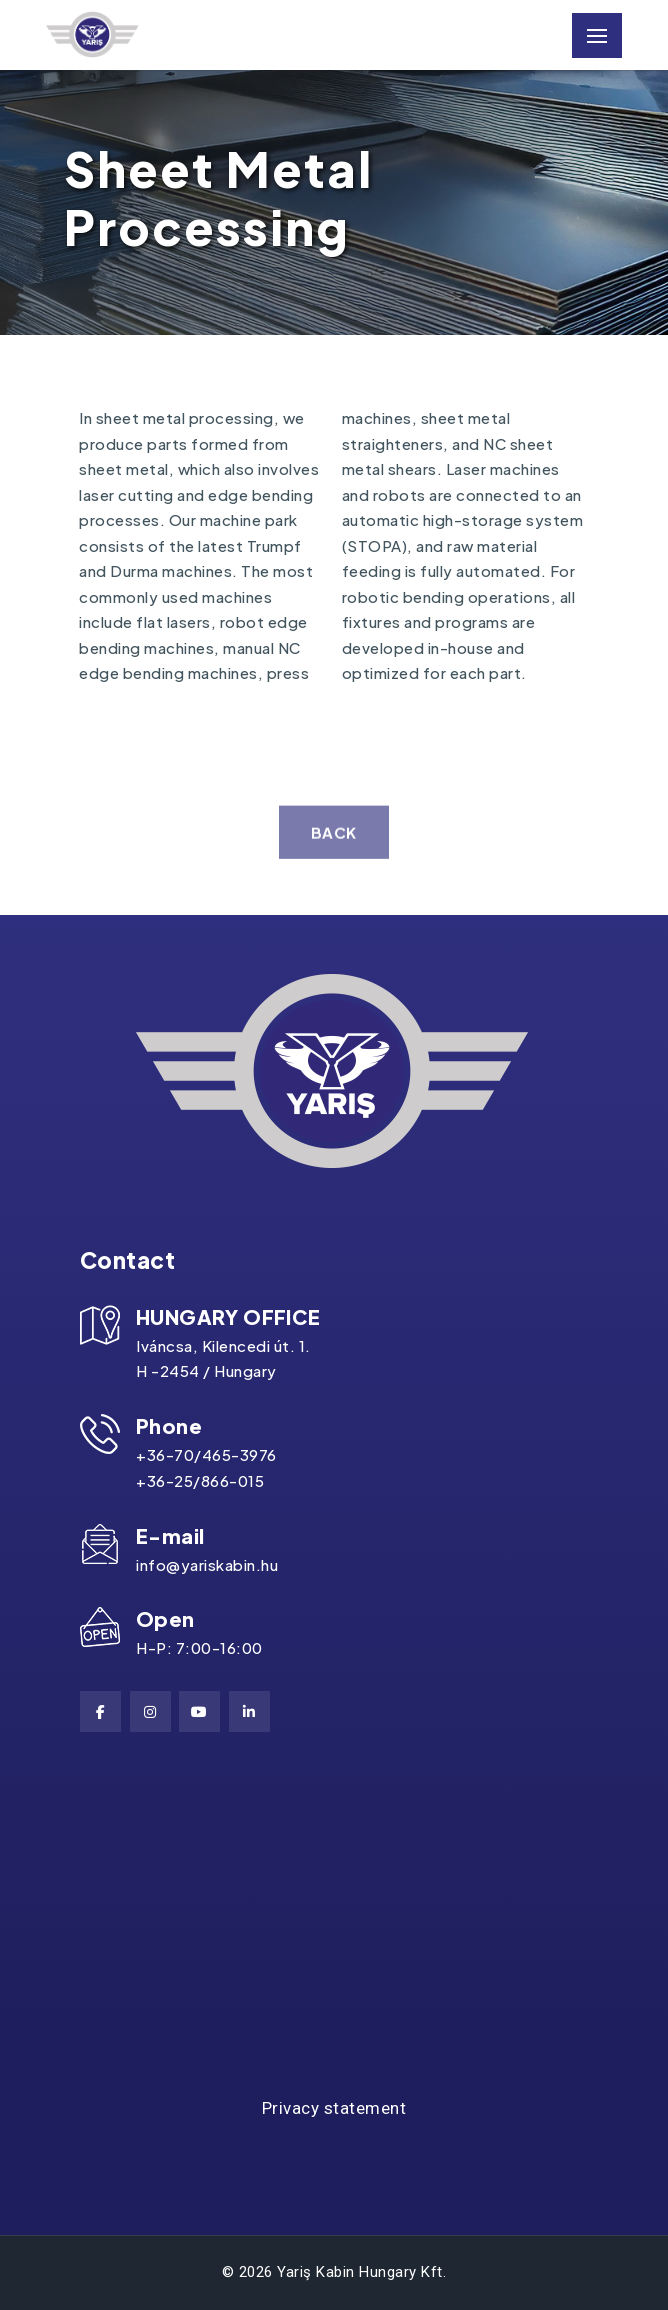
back (334, 850)
